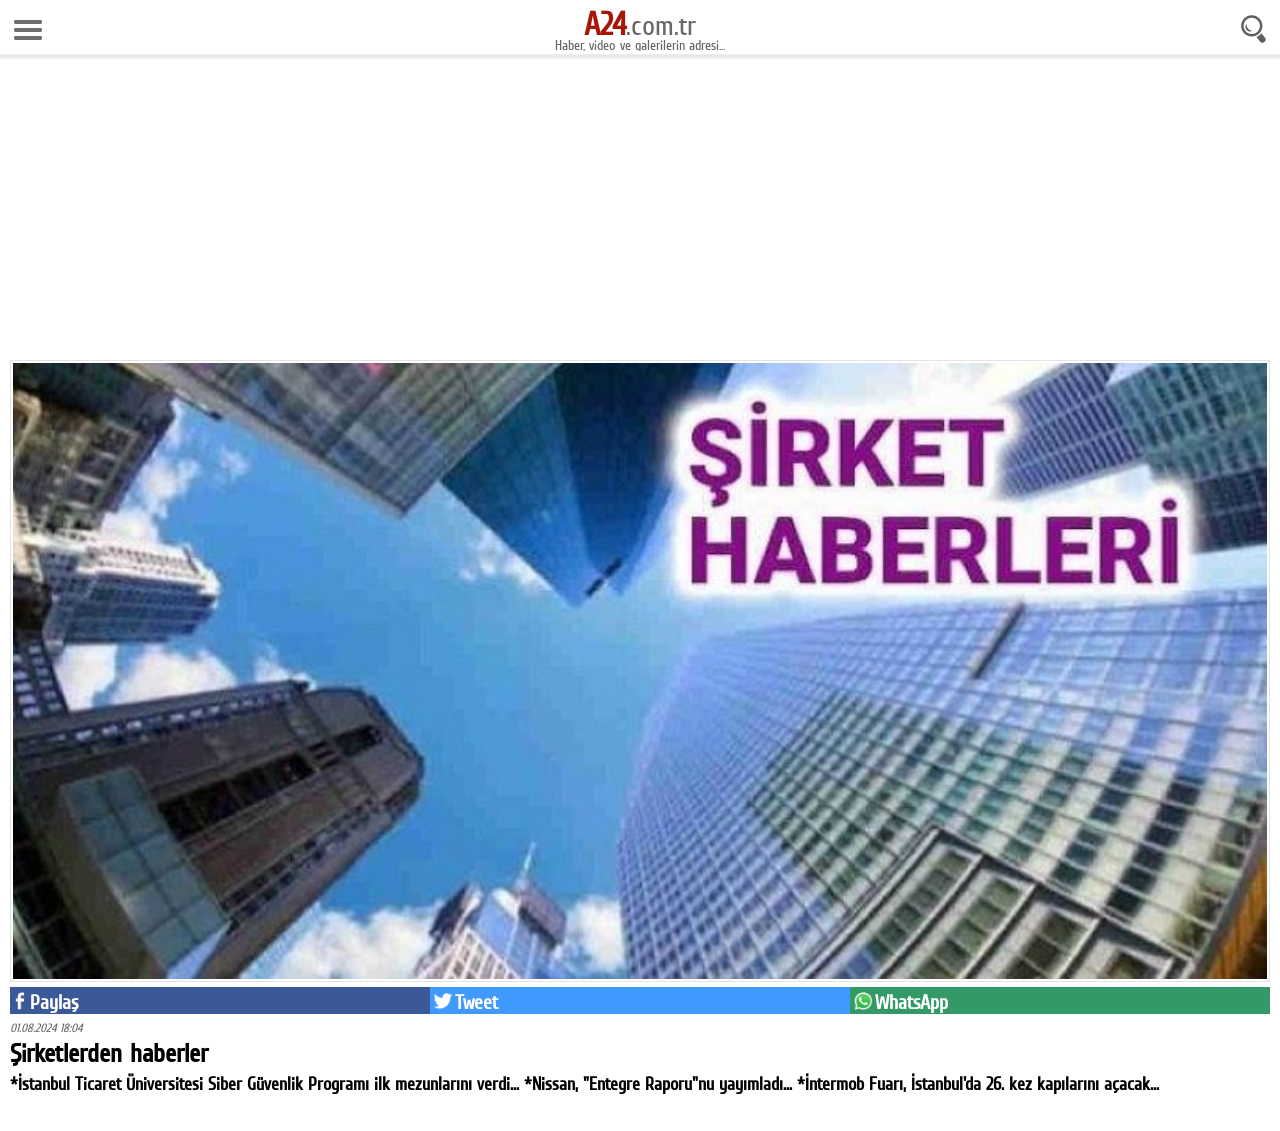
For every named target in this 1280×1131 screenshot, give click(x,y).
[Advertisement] (640, 215)
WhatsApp (911, 1002)
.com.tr (640, 25)
